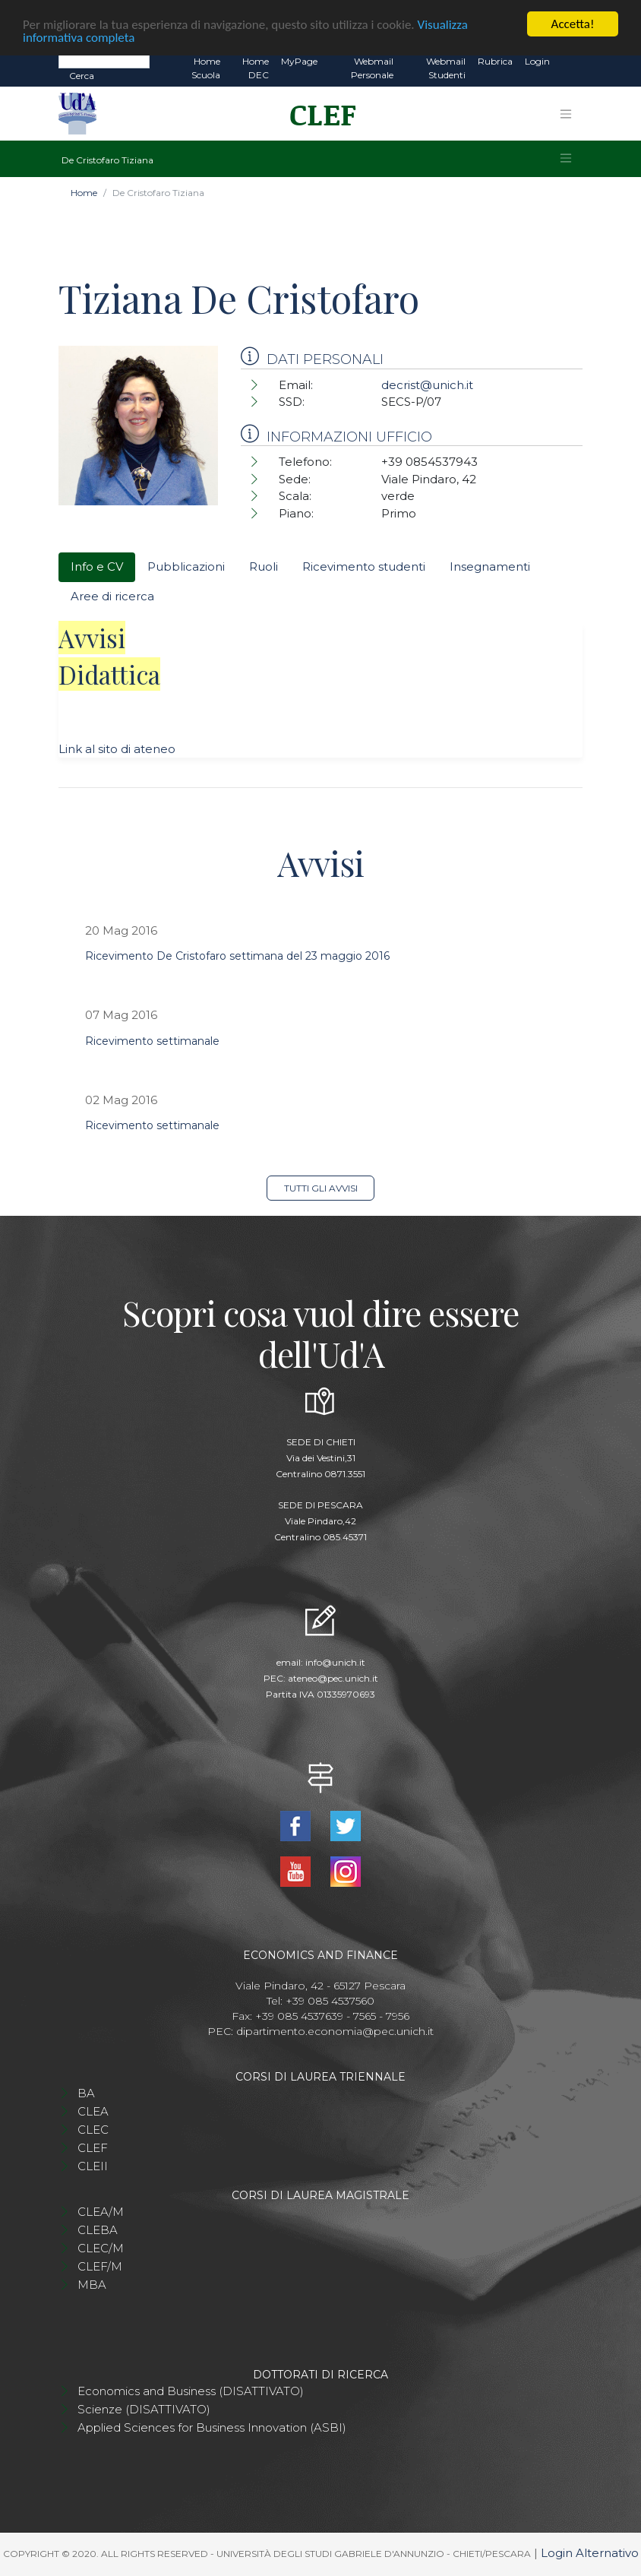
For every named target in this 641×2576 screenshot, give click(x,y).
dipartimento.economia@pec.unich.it (335, 2031)
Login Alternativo (590, 2553)
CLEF (92, 2148)
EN (569, 61)
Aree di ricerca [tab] (112, 596)
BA (86, 2093)
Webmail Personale (372, 68)
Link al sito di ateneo (116, 749)
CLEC (93, 2129)
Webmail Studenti (446, 68)
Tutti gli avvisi (321, 1188)
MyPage (299, 61)
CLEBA (97, 2230)
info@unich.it (335, 1662)
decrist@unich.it (427, 385)
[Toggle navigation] (566, 114)
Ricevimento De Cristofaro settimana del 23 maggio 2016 (237, 956)
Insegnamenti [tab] (490, 566)
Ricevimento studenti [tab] (363, 566)
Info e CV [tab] (97, 566)
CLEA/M (100, 2211)
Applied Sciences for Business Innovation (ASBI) (211, 2427)
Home (84, 192)
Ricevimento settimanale (152, 1041)
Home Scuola (205, 68)
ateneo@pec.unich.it (333, 1678)
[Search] (104, 60)
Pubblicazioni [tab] (186, 566)
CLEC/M (100, 2248)
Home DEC (255, 68)
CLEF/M (99, 2266)
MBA (91, 2284)
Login (537, 61)
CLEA (93, 2111)
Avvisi (91, 637)
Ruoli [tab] (263, 566)
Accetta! (573, 24)
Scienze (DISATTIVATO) (143, 2409)
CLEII (92, 2166)
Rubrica (495, 61)
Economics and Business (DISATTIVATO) (190, 2391)
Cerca (81, 75)
